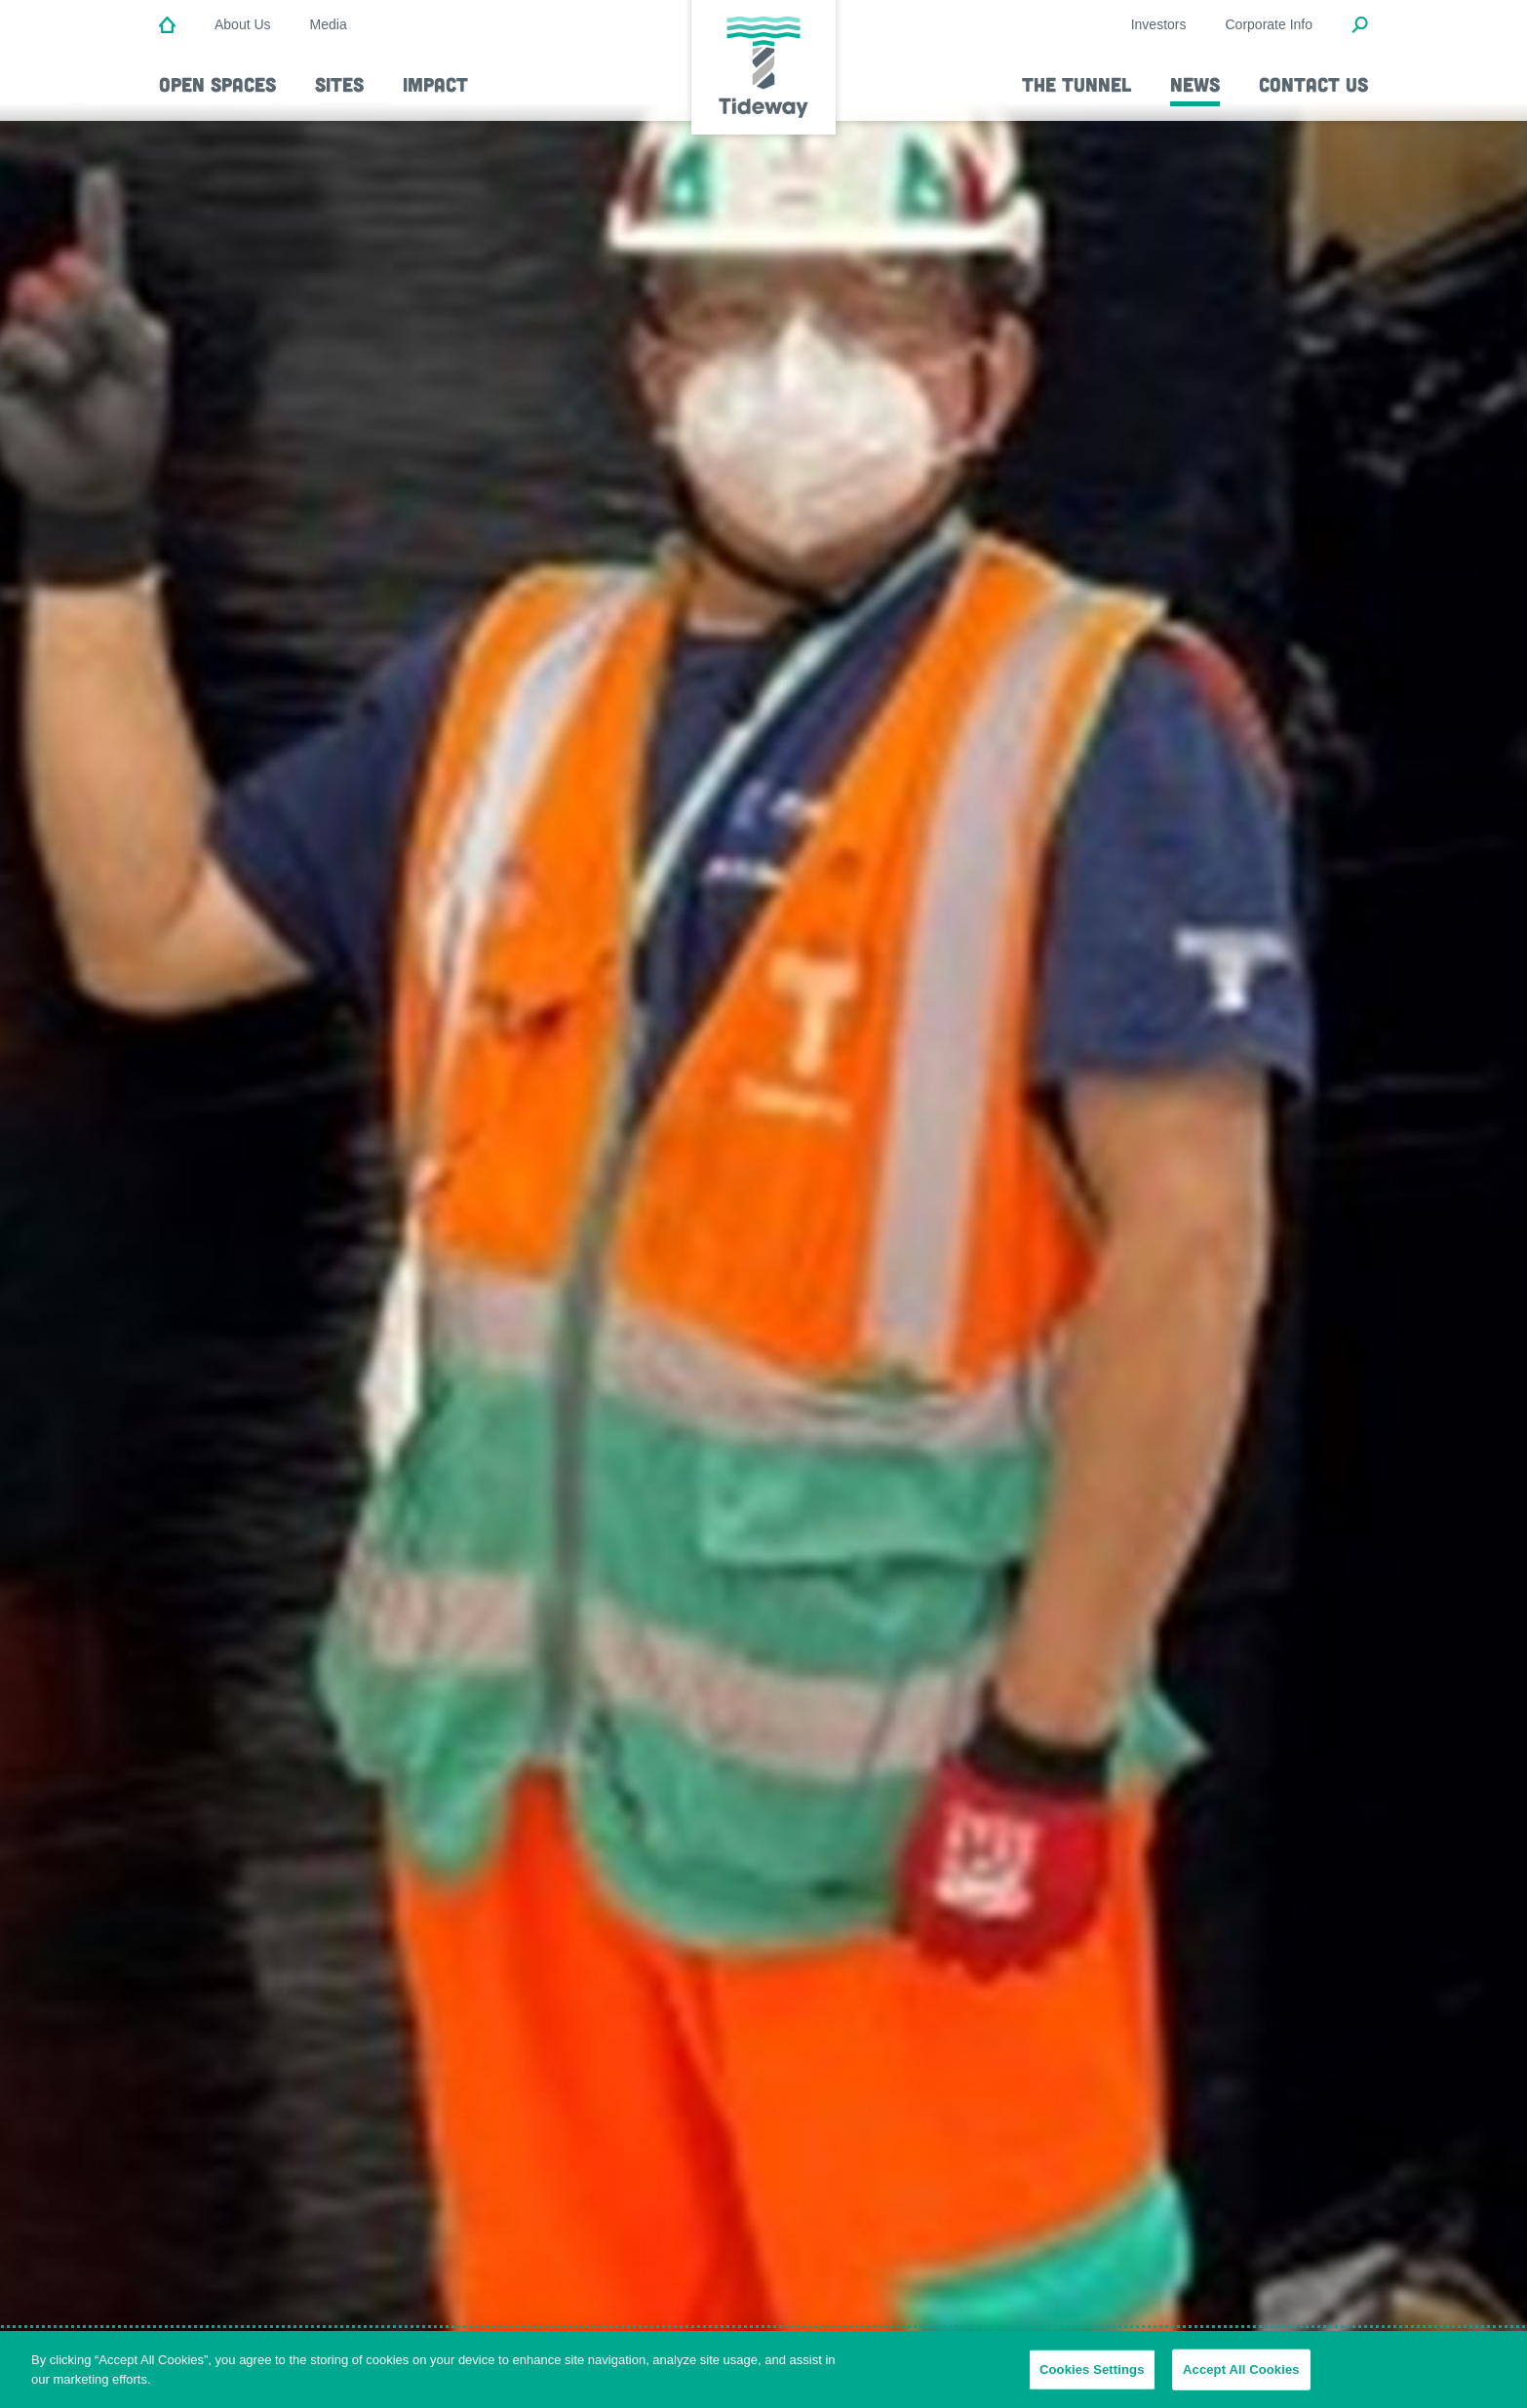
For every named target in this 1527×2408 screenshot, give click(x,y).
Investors (1159, 24)
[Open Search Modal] (1359, 26)
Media (328, 24)
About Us (243, 24)
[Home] (167, 26)
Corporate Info (1269, 24)
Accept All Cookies (1241, 2377)
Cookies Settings (1092, 2377)
